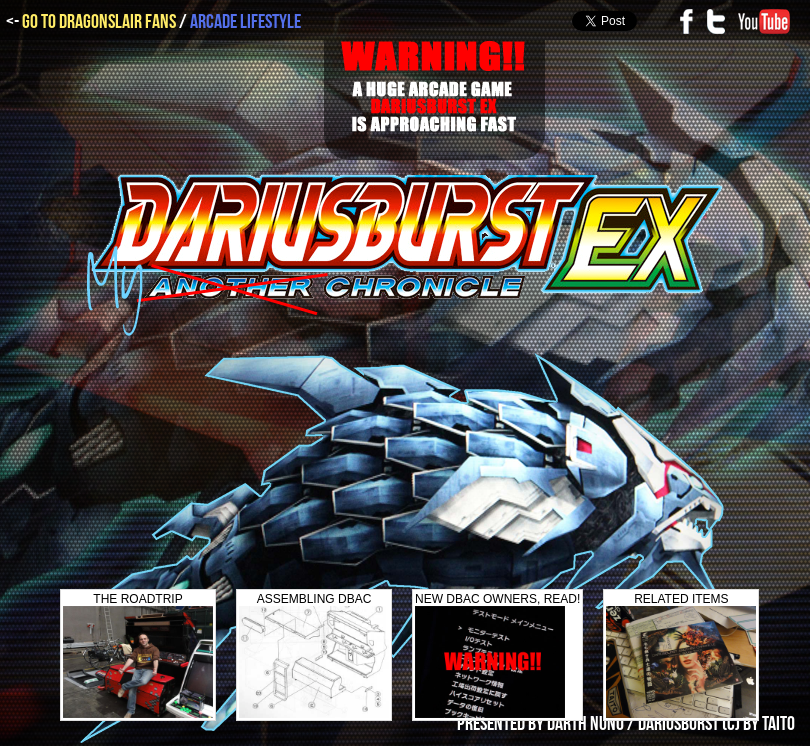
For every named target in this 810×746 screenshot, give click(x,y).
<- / (153, 22)
